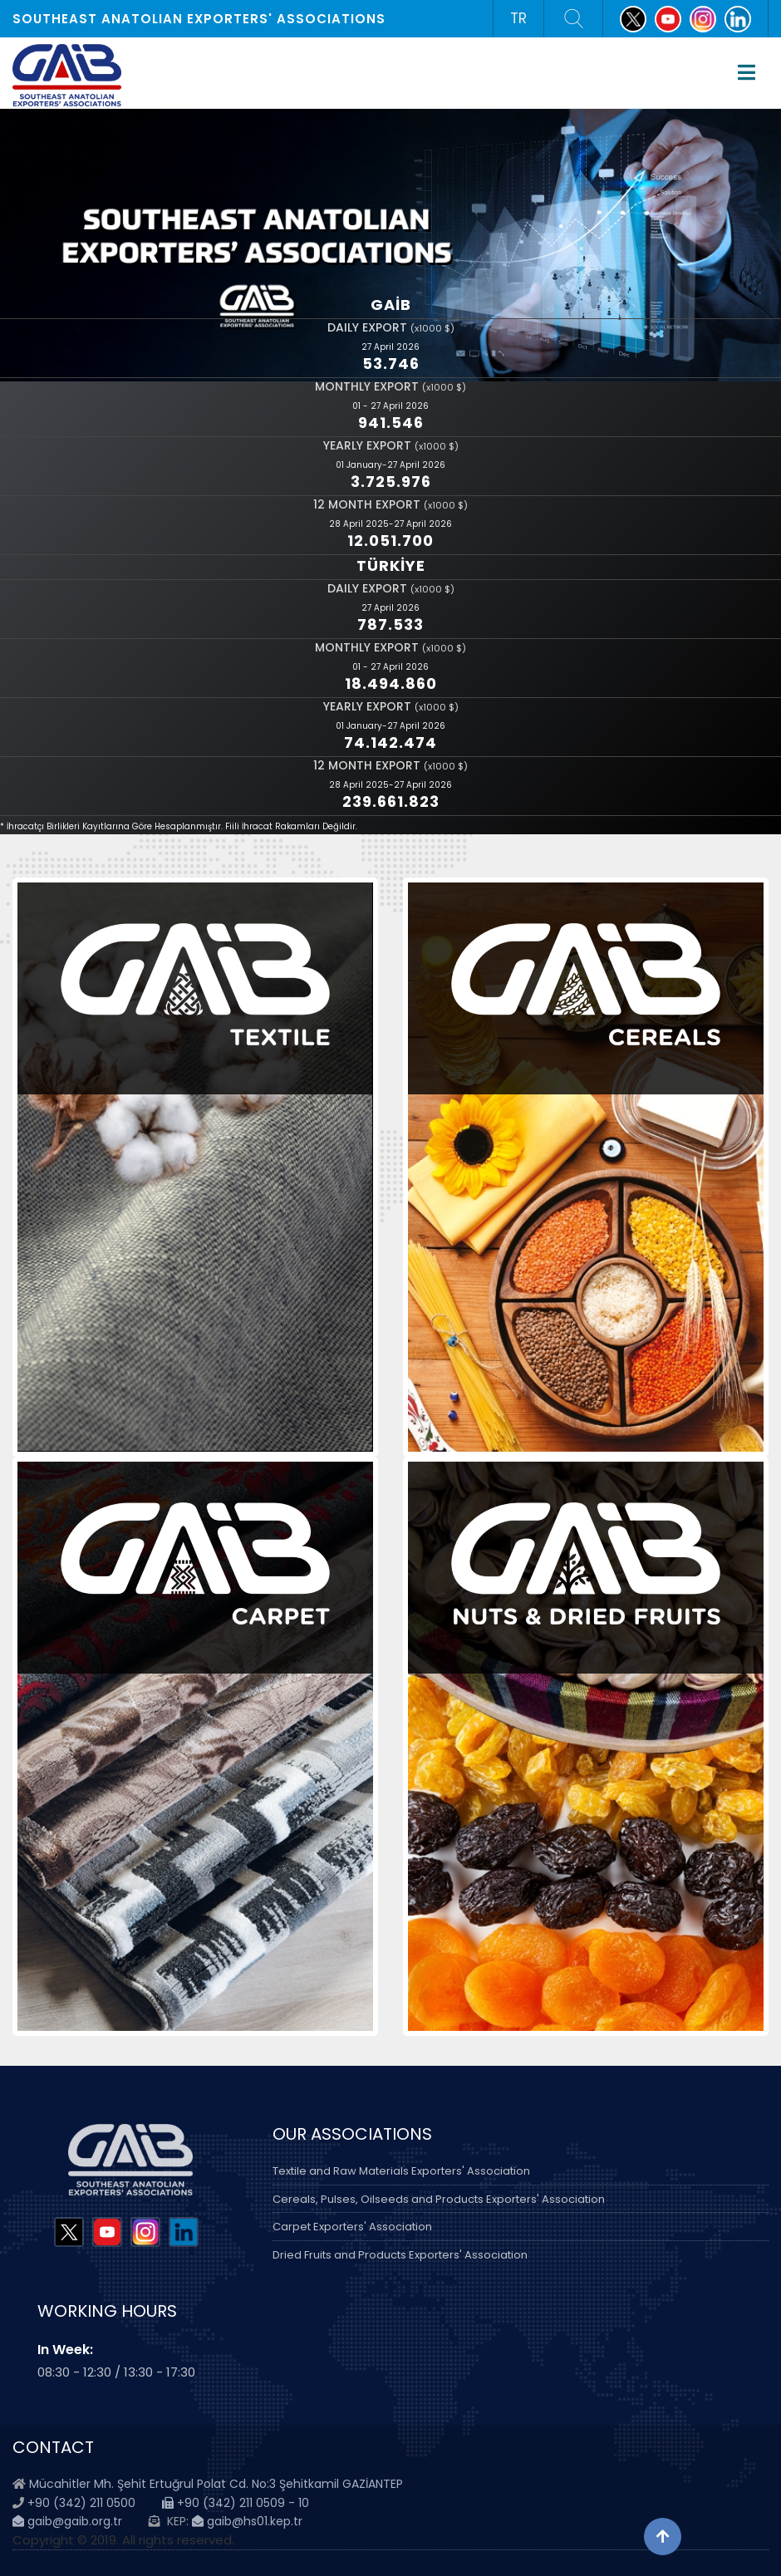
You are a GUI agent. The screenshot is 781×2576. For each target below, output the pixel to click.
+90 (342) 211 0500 (81, 2503)
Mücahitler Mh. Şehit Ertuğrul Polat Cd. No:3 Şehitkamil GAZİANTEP (216, 2483)
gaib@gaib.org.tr (67, 2521)
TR (518, 18)
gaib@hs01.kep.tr (247, 2521)
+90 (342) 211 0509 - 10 (235, 2503)
